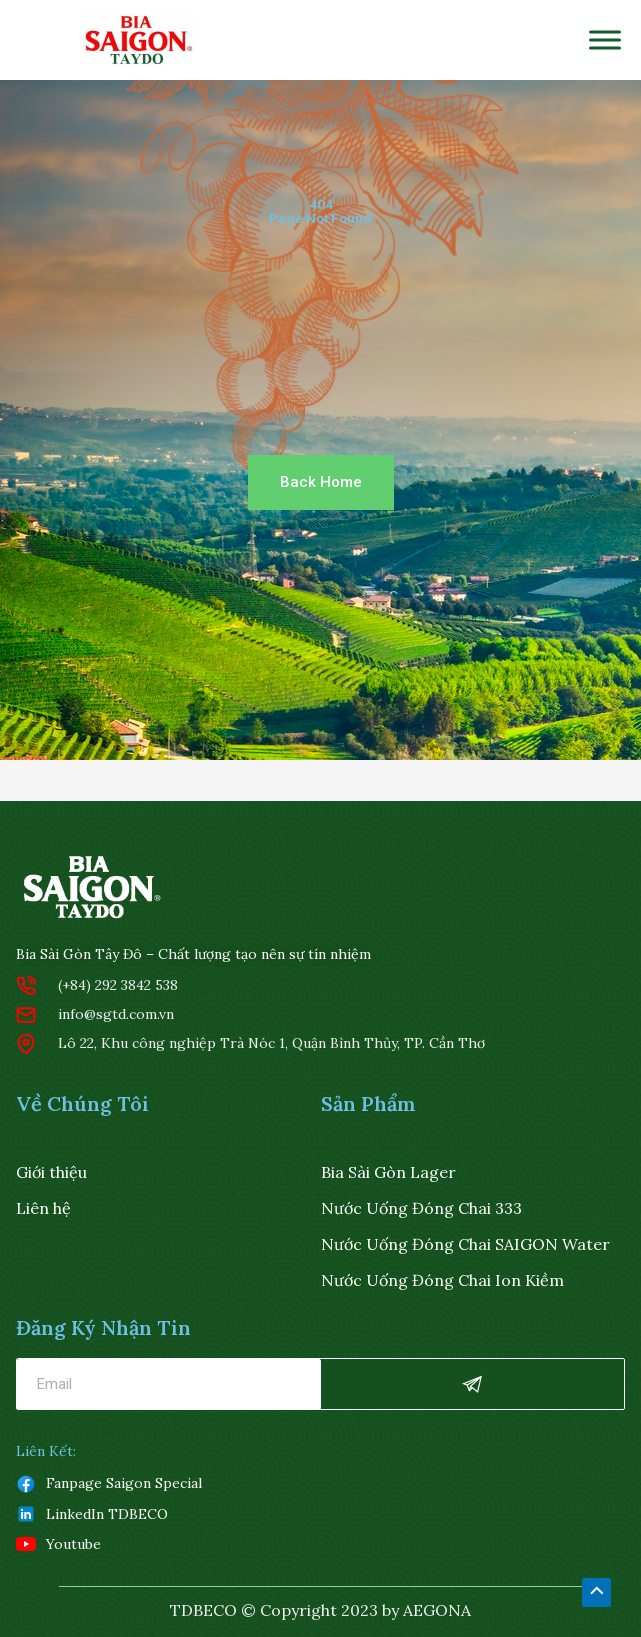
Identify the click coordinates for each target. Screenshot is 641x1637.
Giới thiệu (51, 1172)
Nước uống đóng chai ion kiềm (442, 1280)
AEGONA (437, 1610)
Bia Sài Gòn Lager (388, 1172)
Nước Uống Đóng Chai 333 (421, 1208)
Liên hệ (43, 1208)
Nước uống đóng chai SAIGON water (465, 1244)
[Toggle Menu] (605, 39)
